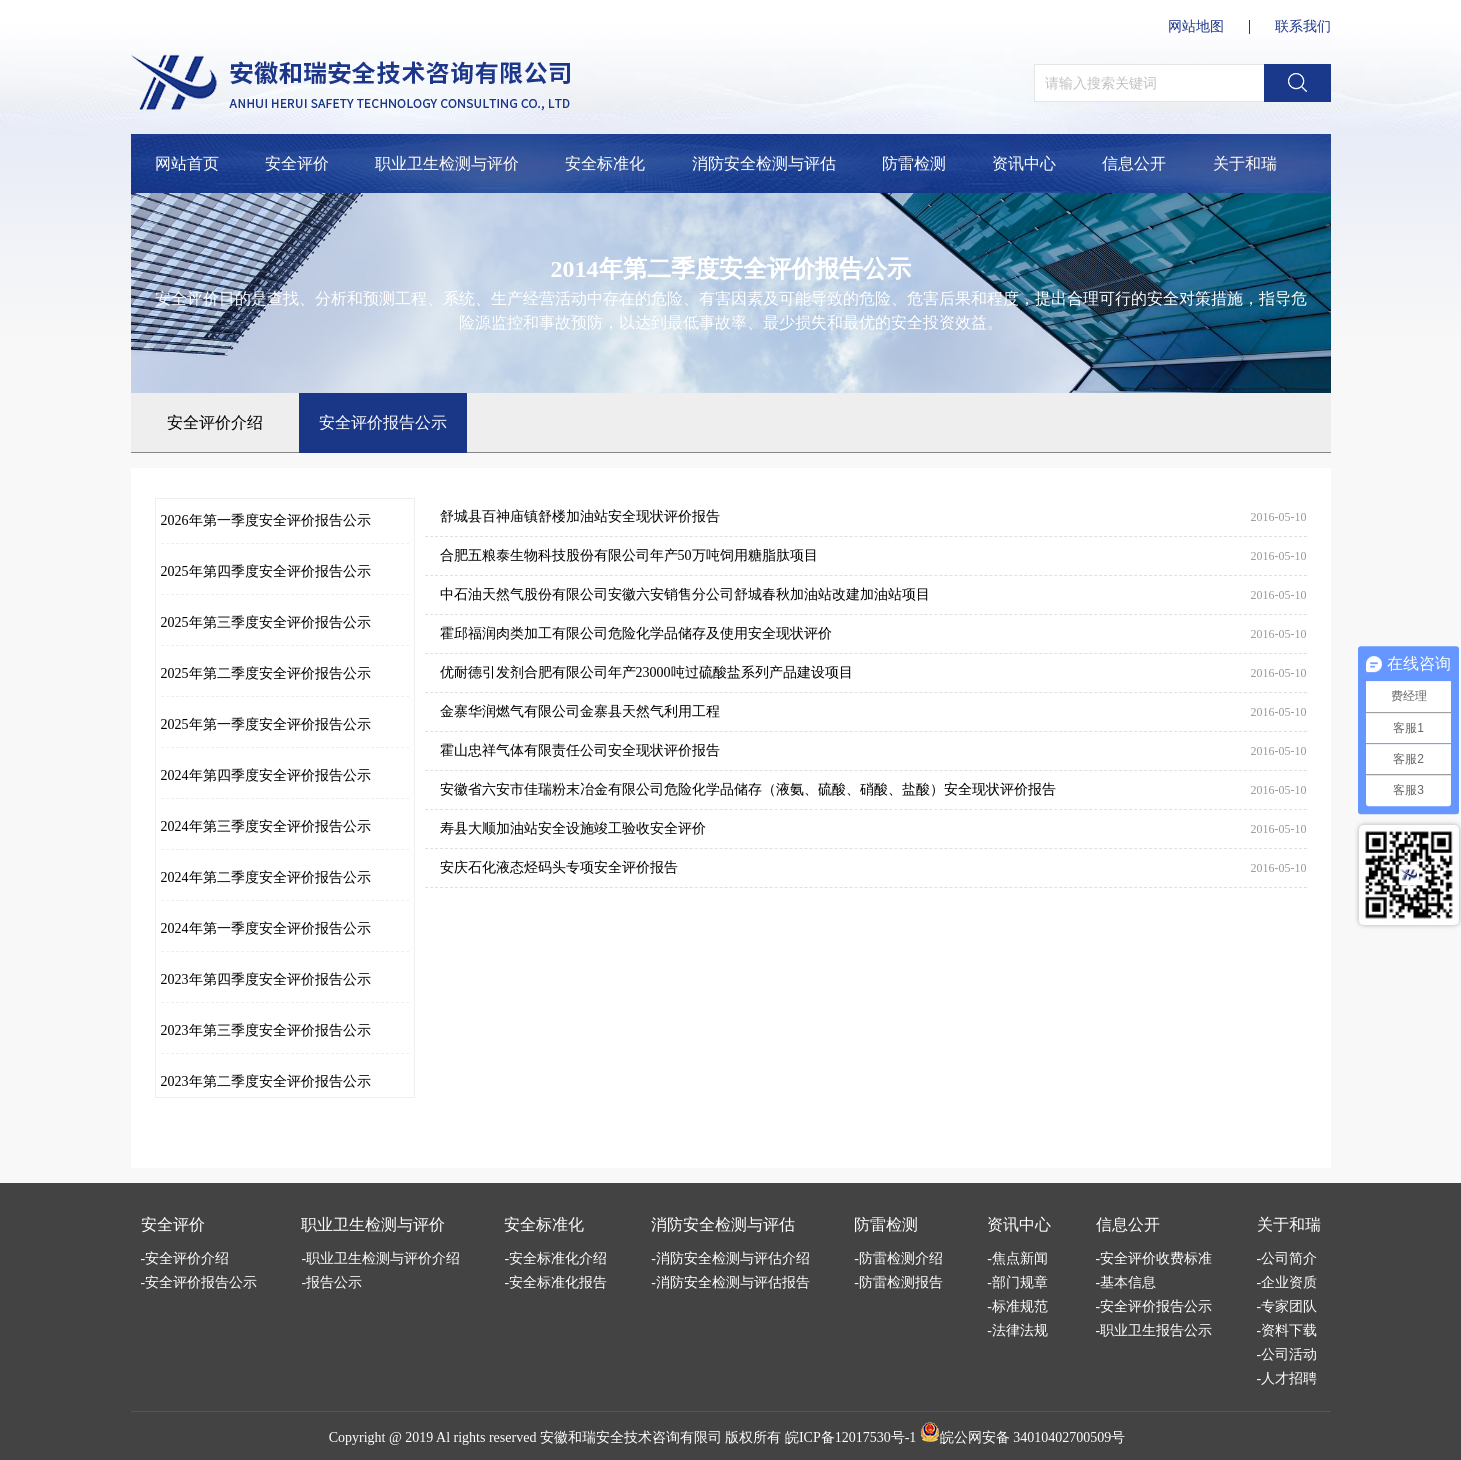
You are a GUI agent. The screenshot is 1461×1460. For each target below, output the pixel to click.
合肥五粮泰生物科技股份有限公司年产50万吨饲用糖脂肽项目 (629, 555)
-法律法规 (1017, 1330)
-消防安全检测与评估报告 (730, 1282)
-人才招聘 (1287, 1378)
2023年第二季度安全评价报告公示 (266, 1081)
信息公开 (1134, 163)
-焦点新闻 (1017, 1258)
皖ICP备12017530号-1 (850, 1437)
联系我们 (1303, 27)
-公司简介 (1287, 1258)
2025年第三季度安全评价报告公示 (266, 622)
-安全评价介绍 (185, 1258)
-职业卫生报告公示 (1154, 1330)
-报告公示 (331, 1282)
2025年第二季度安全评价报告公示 (266, 673)
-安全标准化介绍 (555, 1258)
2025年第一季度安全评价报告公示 (266, 724)
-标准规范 (1017, 1306)
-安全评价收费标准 (1154, 1258)
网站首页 (187, 163)
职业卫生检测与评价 (447, 163)
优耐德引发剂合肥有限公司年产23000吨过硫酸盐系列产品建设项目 (646, 672)
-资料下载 (1287, 1330)
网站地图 (1196, 27)
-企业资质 (1287, 1282)
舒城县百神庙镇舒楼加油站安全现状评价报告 (580, 516)
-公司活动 (1287, 1354)
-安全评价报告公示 (199, 1282)
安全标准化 (605, 163)
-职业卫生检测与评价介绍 (380, 1258)
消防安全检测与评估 (764, 163)
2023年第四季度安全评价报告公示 (266, 979)
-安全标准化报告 (555, 1282)
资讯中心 (1024, 163)
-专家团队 (1287, 1306)
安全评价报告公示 (383, 422)
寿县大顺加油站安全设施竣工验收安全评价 (573, 828)
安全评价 (297, 163)
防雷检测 (914, 163)
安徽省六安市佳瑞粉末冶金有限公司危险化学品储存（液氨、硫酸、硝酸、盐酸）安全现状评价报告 (748, 789)
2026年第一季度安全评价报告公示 (266, 520)
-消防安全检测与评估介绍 (730, 1258)
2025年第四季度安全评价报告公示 (266, 571)
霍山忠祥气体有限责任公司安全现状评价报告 (580, 750)
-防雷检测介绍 (898, 1258)
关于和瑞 (1245, 163)
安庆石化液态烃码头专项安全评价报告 (559, 867)
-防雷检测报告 (898, 1282)
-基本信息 (1126, 1282)
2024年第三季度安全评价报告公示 (266, 826)
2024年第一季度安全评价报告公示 (266, 928)
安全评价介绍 (215, 422)
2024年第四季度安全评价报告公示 (266, 775)
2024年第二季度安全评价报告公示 (266, 877)
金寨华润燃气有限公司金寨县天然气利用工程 (580, 711)
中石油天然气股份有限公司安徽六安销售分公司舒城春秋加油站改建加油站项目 (685, 594)
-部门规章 (1017, 1282)
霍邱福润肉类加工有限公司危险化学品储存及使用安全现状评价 (636, 633)
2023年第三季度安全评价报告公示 (266, 1030)
